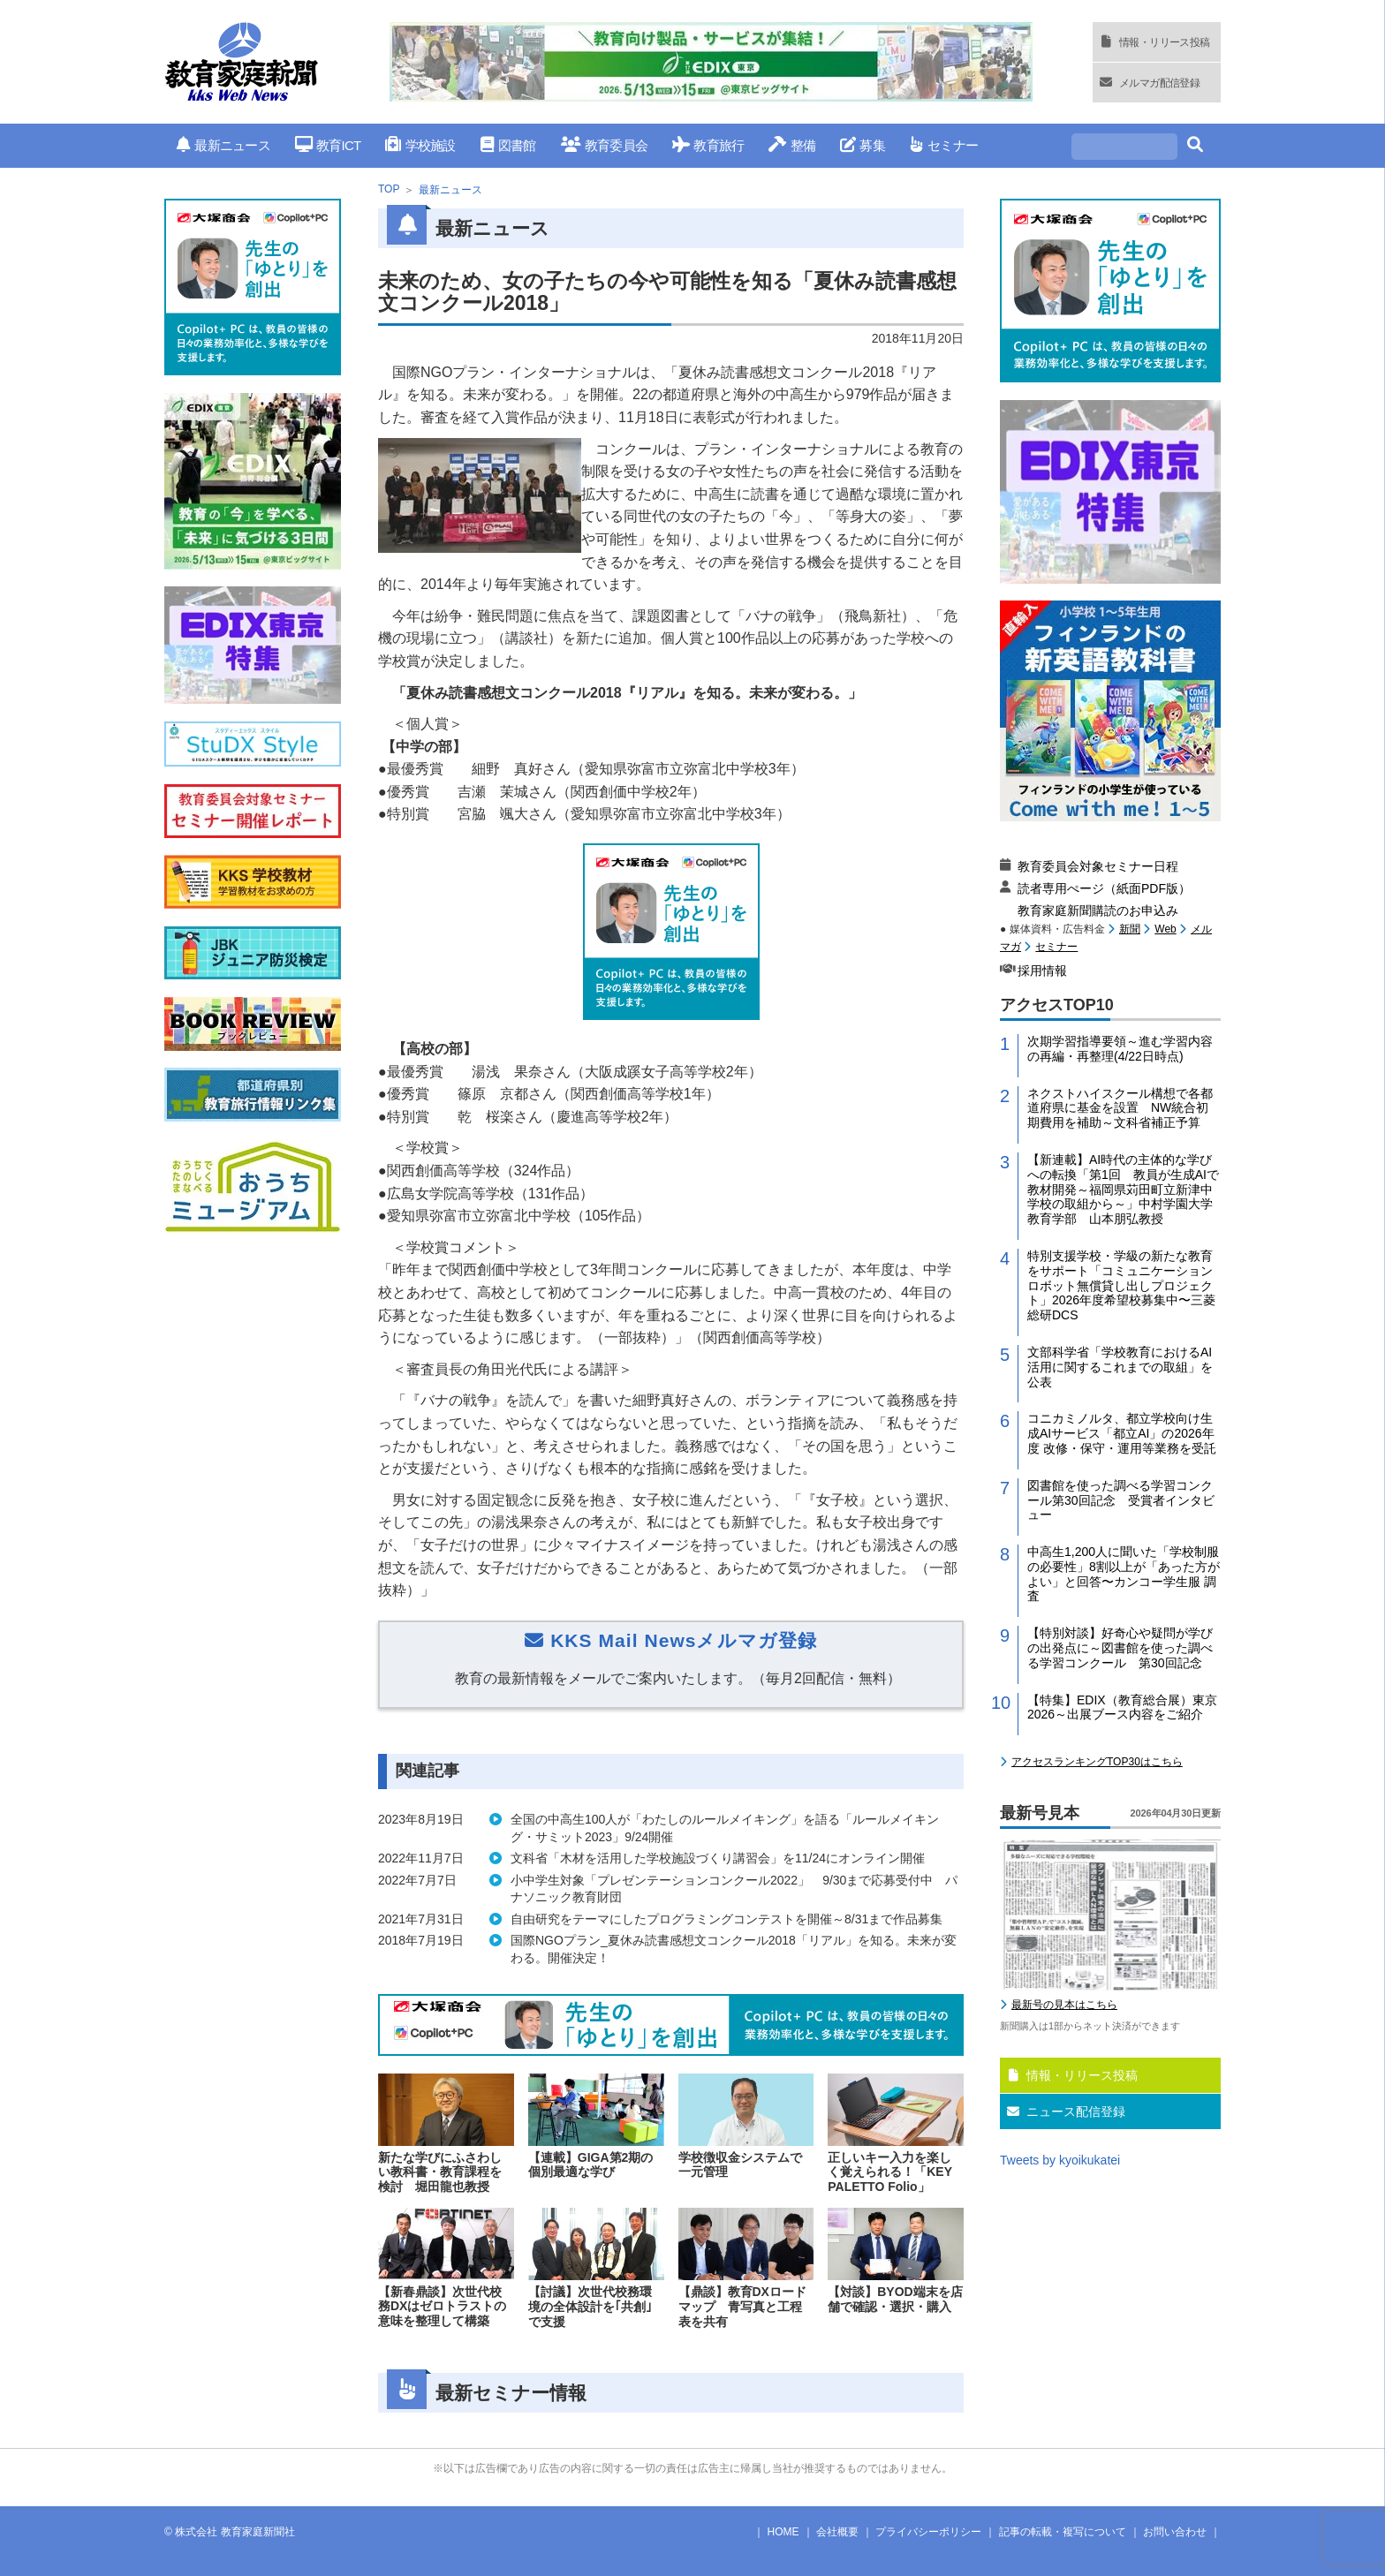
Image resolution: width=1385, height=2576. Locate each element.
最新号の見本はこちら (1064, 2004)
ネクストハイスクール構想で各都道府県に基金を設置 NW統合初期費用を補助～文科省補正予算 (1120, 1108)
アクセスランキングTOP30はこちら (1097, 1762)
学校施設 (420, 145)
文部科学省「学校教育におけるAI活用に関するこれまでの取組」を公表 (1120, 1367)
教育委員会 (604, 145)
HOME (783, 2532)
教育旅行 (708, 145)
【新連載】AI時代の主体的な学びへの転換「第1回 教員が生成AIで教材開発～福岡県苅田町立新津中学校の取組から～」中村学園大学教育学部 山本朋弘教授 (1123, 1189)
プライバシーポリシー (928, 2532)
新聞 (1129, 929)
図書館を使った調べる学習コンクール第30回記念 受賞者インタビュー (1121, 1500)
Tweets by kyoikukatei (1060, 2160)
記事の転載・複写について (1062, 2532)
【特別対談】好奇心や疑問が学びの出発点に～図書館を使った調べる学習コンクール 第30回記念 (1120, 1648)
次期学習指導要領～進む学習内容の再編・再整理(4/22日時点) (1120, 1048)
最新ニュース (223, 145)
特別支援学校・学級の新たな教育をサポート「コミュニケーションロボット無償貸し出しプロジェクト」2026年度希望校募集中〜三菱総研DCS (1121, 1285)
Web (1165, 929)
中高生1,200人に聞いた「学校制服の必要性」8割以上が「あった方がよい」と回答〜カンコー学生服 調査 (1123, 1574)
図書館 (508, 145)
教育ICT (328, 145)
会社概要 (837, 2532)
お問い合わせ (1175, 2532)
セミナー (944, 145)
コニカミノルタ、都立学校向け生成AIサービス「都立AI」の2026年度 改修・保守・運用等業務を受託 (1121, 1433)
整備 (791, 145)
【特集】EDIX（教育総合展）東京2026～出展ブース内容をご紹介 (1122, 1707)
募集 (862, 145)
